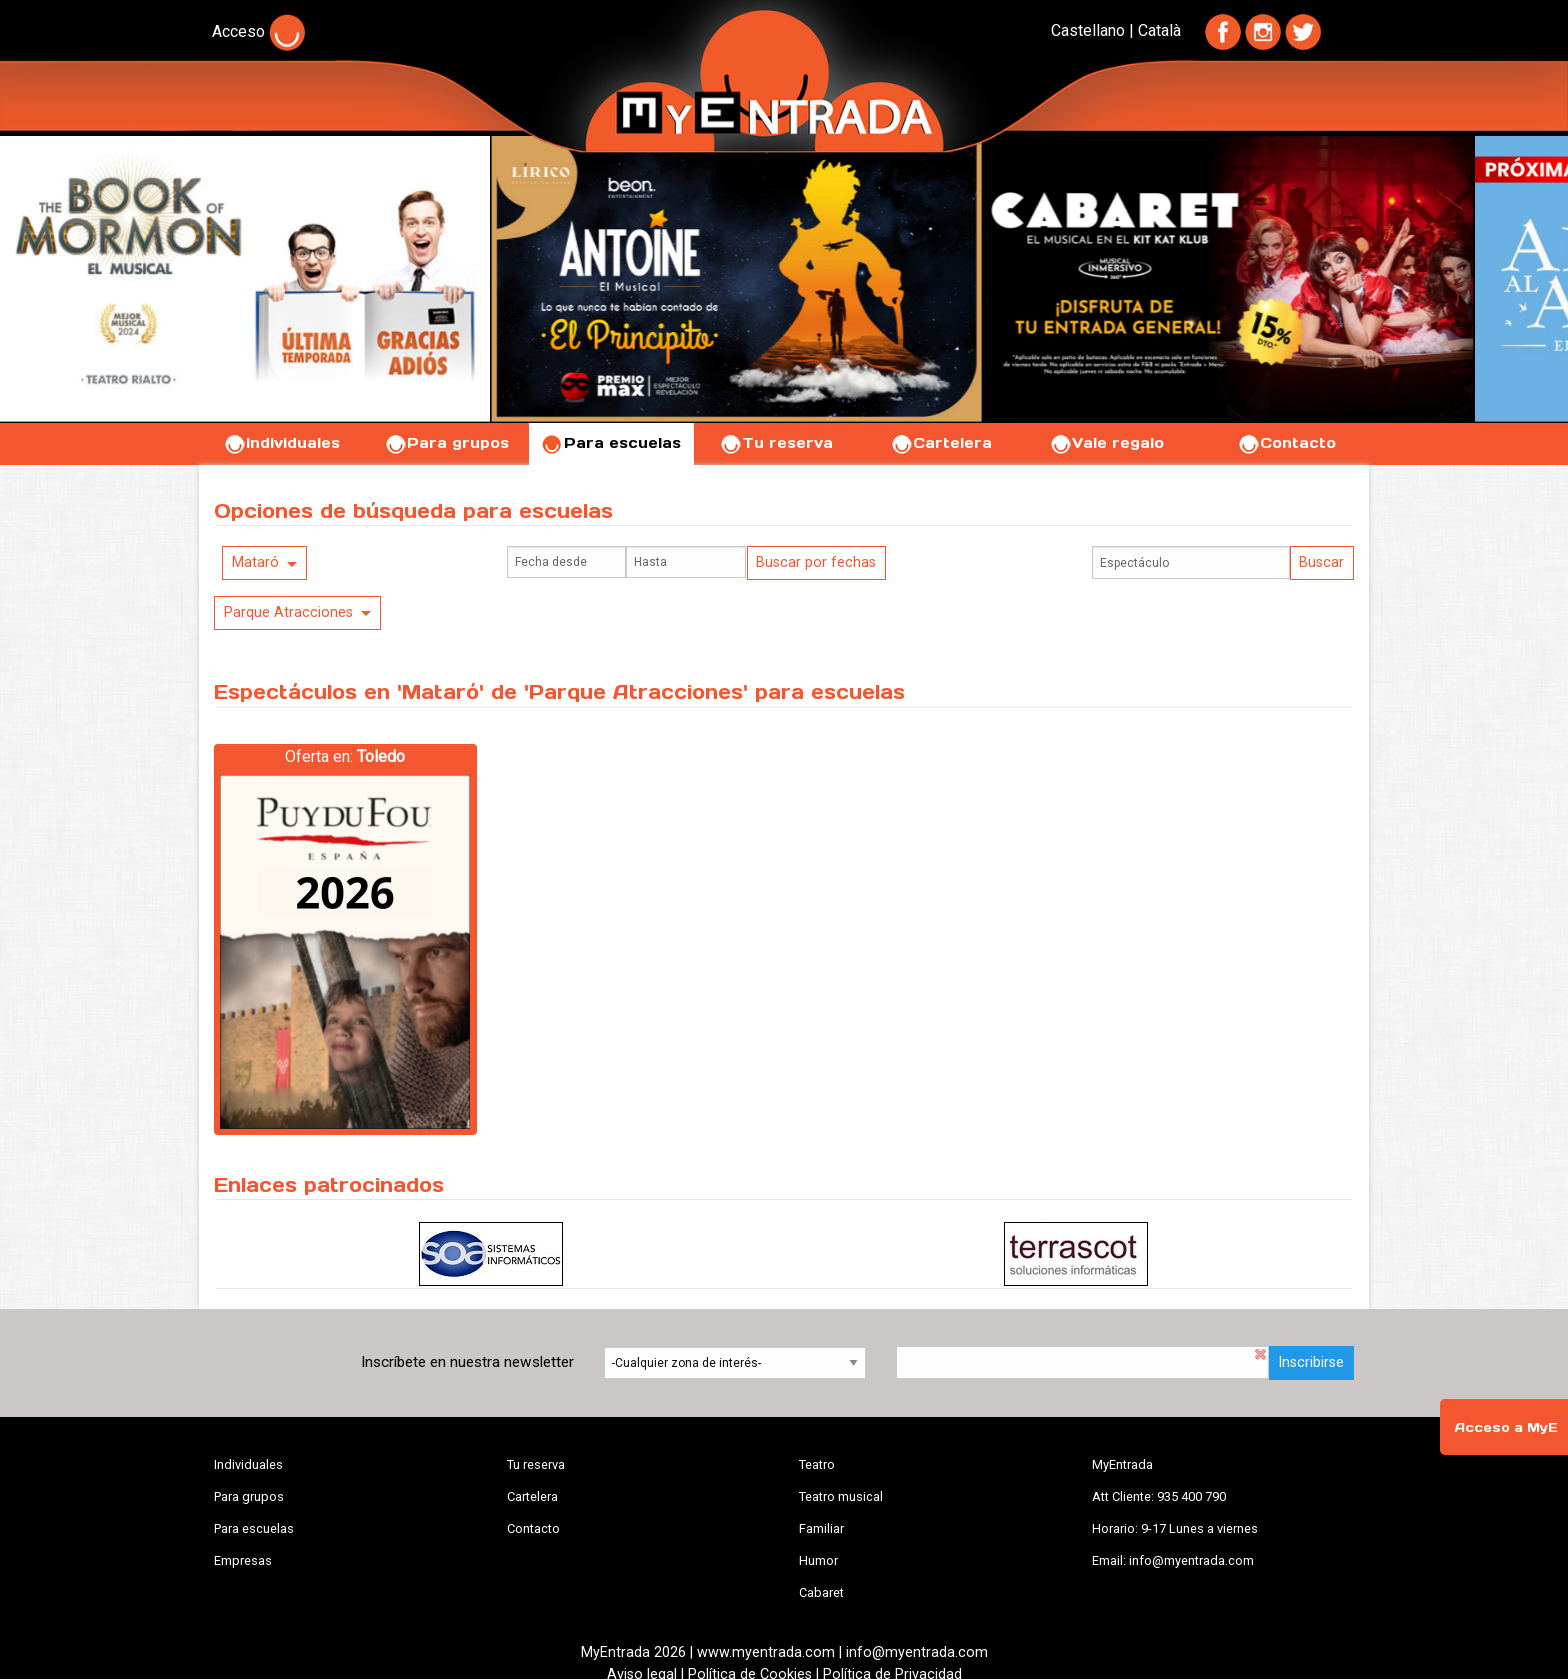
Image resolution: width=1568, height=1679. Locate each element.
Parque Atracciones (288, 612)
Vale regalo (1106, 443)
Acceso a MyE (1506, 1427)
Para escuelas (611, 443)
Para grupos (446, 443)
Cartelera (941, 443)
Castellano (1088, 30)
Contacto (1286, 443)
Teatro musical (841, 1496)
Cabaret (821, 1592)
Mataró (255, 562)
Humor (818, 1560)
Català (1159, 30)
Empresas (243, 1560)
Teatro (817, 1464)
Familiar (821, 1528)
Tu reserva (776, 443)
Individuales (281, 443)
